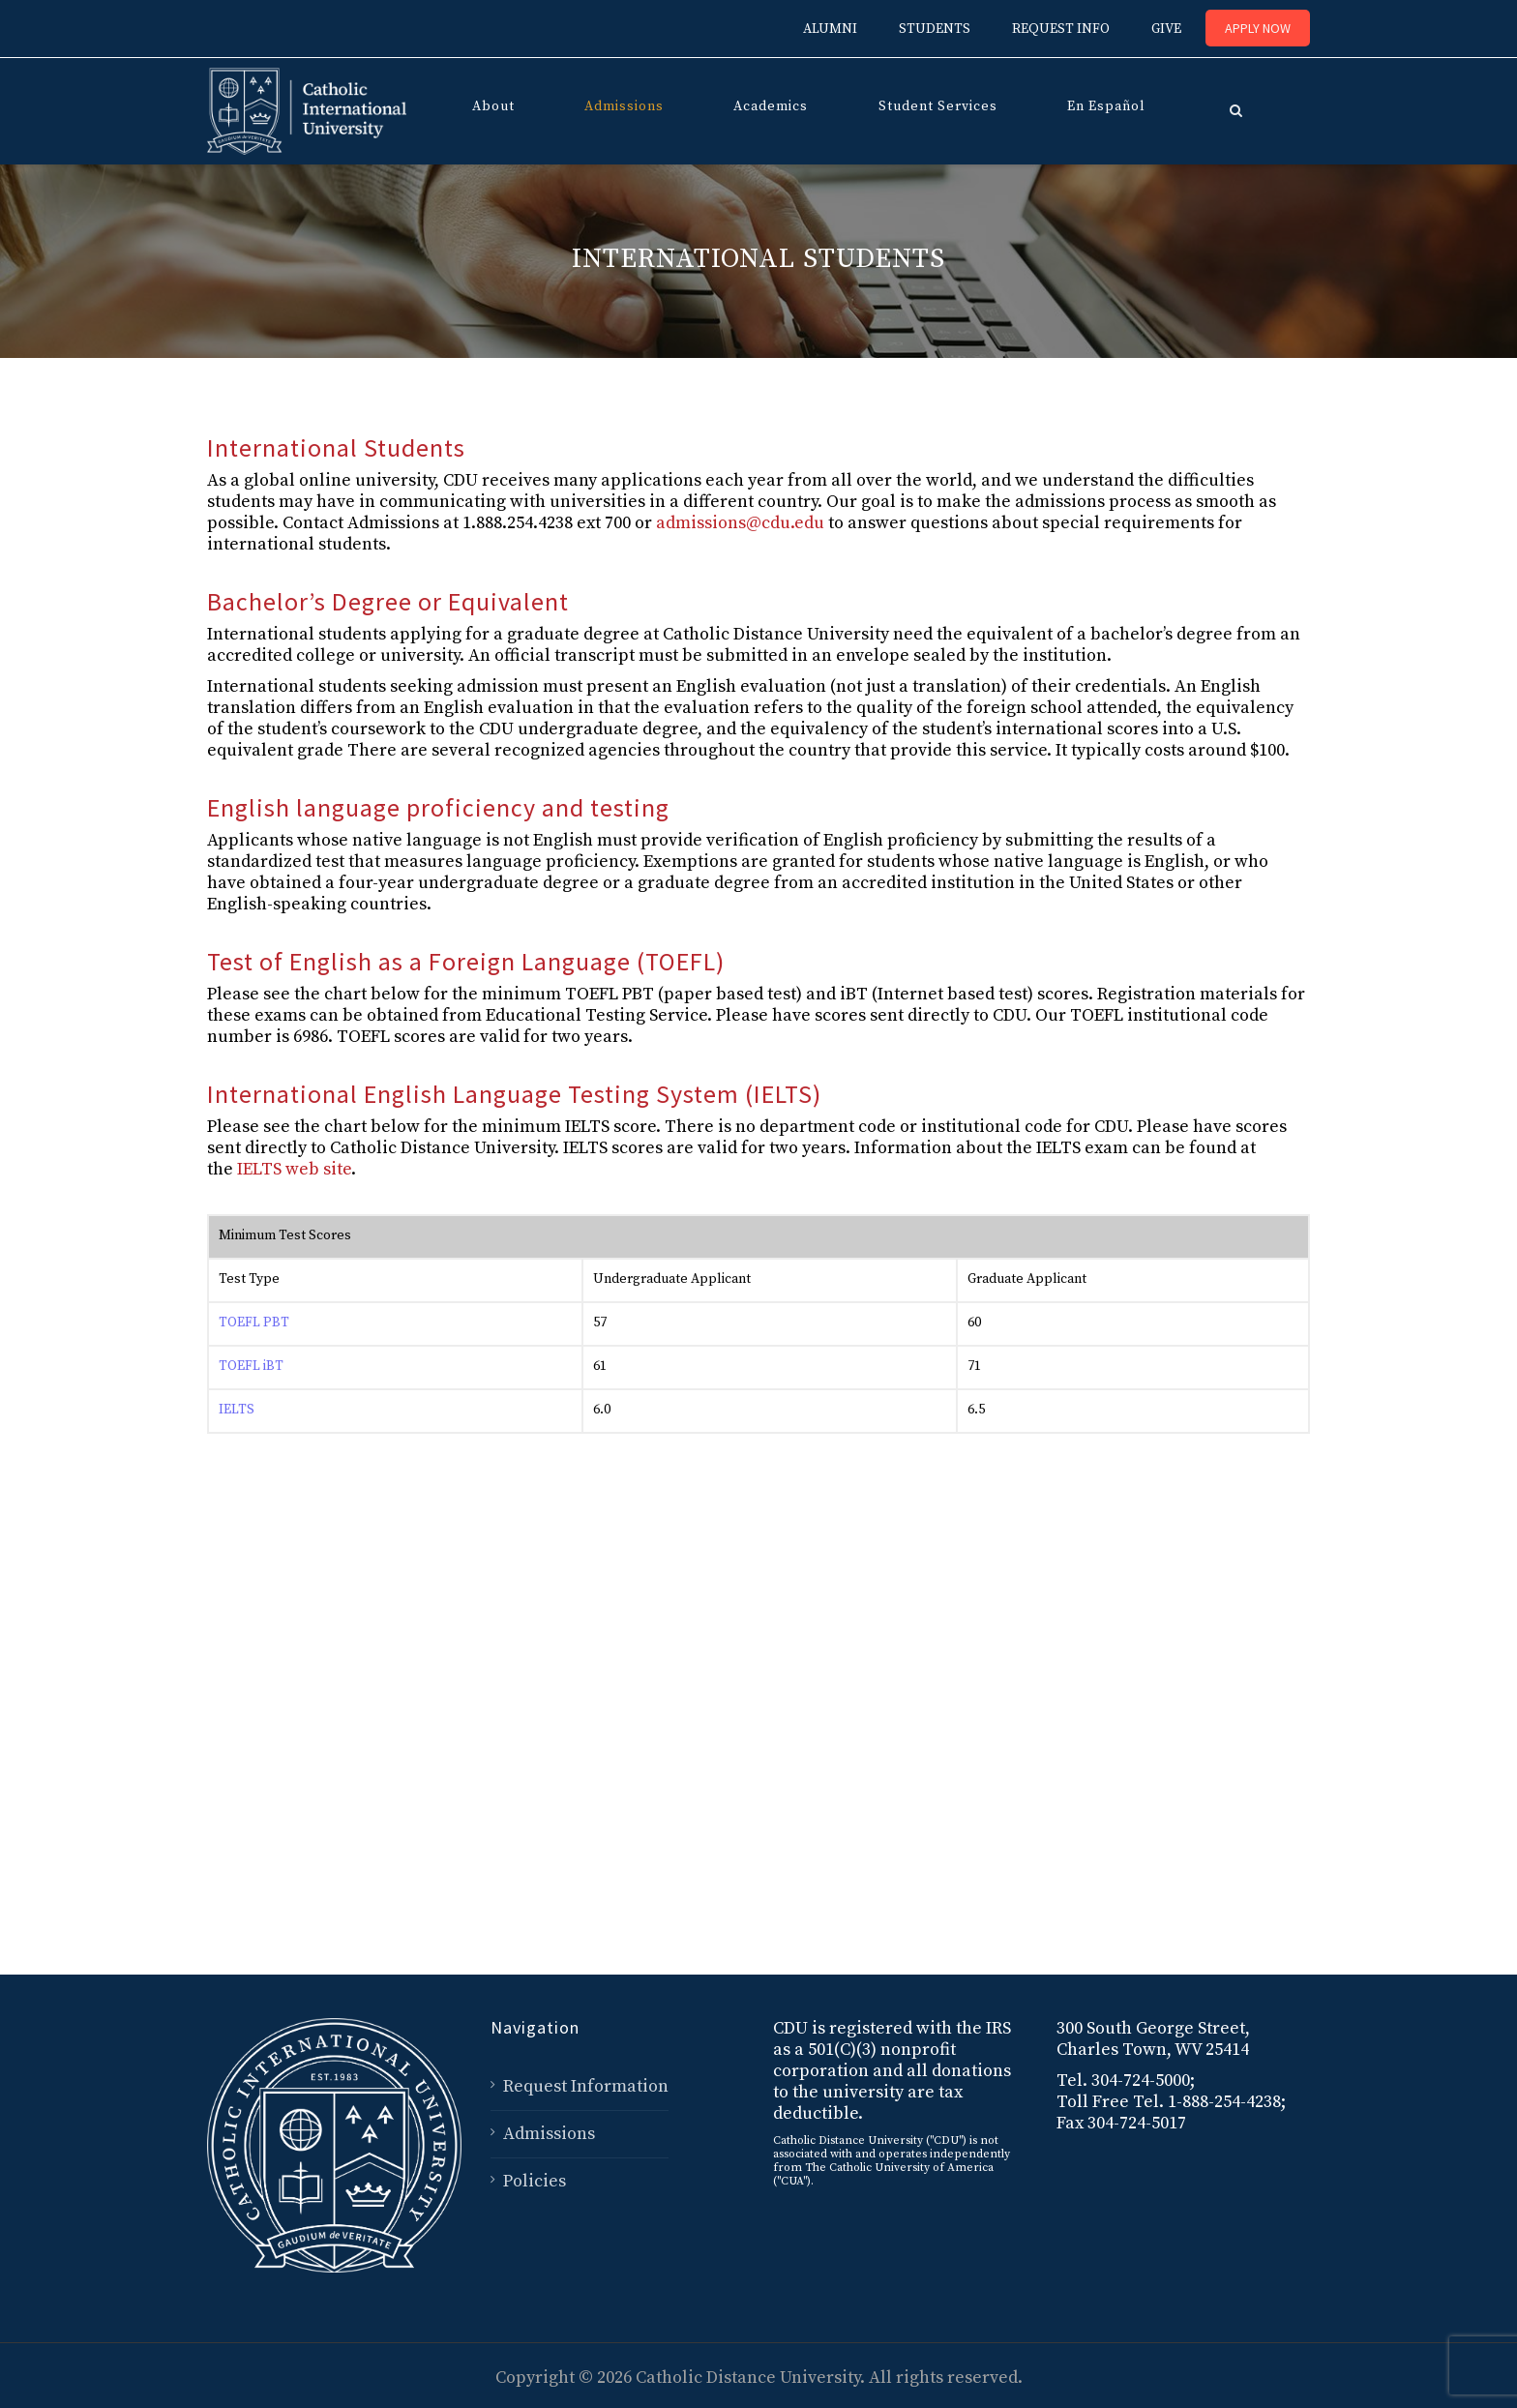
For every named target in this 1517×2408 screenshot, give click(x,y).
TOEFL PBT (254, 1322)
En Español (1106, 106)
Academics (770, 106)
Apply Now (1258, 28)
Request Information (586, 2086)
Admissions (624, 106)
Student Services (937, 106)
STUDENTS (934, 29)
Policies (534, 2181)
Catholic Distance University (748, 2377)
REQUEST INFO (1061, 29)
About (493, 106)
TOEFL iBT (251, 1366)
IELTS (236, 1409)
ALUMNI (830, 29)
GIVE (1166, 29)
